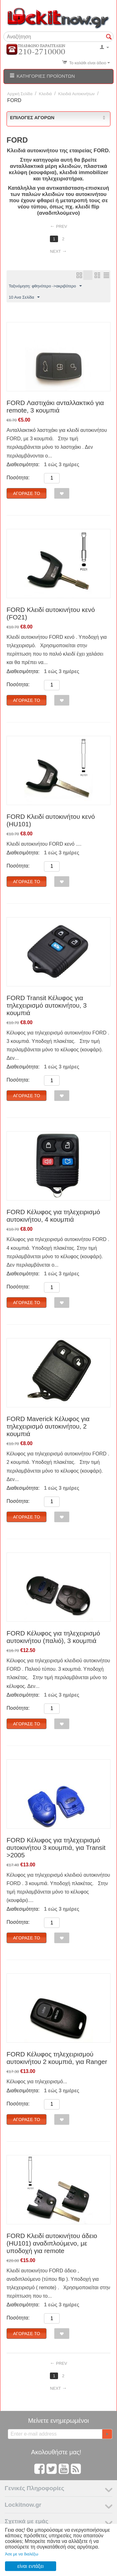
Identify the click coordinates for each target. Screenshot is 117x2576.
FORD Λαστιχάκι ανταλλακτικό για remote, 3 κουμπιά (55, 406)
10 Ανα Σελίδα (24, 297)
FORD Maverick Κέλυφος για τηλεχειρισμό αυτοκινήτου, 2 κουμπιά (48, 1426)
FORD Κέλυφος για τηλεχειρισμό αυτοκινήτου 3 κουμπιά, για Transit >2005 (56, 1847)
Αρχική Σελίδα (19, 93)
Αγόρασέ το (26, 493)
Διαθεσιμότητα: (23, 464)
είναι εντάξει (30, 2566)
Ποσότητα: (18, 477)
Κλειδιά (45, 93)
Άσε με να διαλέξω (21, 2554)
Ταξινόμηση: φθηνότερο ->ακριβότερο (45, 286)
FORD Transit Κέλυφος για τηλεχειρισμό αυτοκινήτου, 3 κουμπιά (47, 1005)
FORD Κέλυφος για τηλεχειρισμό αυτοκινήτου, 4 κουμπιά (53, 1215)
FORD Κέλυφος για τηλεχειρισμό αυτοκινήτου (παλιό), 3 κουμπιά (53, 1637)
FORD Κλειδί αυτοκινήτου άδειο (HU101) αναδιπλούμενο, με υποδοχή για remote (52, 2243)
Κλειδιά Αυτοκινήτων (76, 93)
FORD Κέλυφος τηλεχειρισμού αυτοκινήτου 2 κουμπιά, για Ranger (57, 2058)
